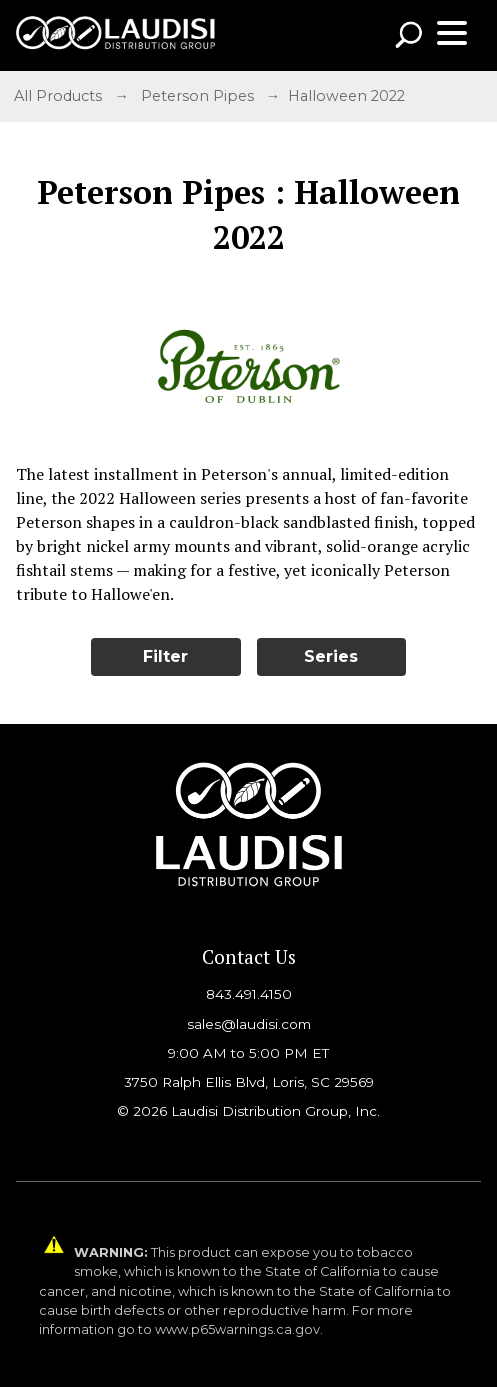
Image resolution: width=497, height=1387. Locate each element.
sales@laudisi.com (249, 1024)
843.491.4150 (249, 994)
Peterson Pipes (197, 96)
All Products (58, 96)
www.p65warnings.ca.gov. (239, 1329)
